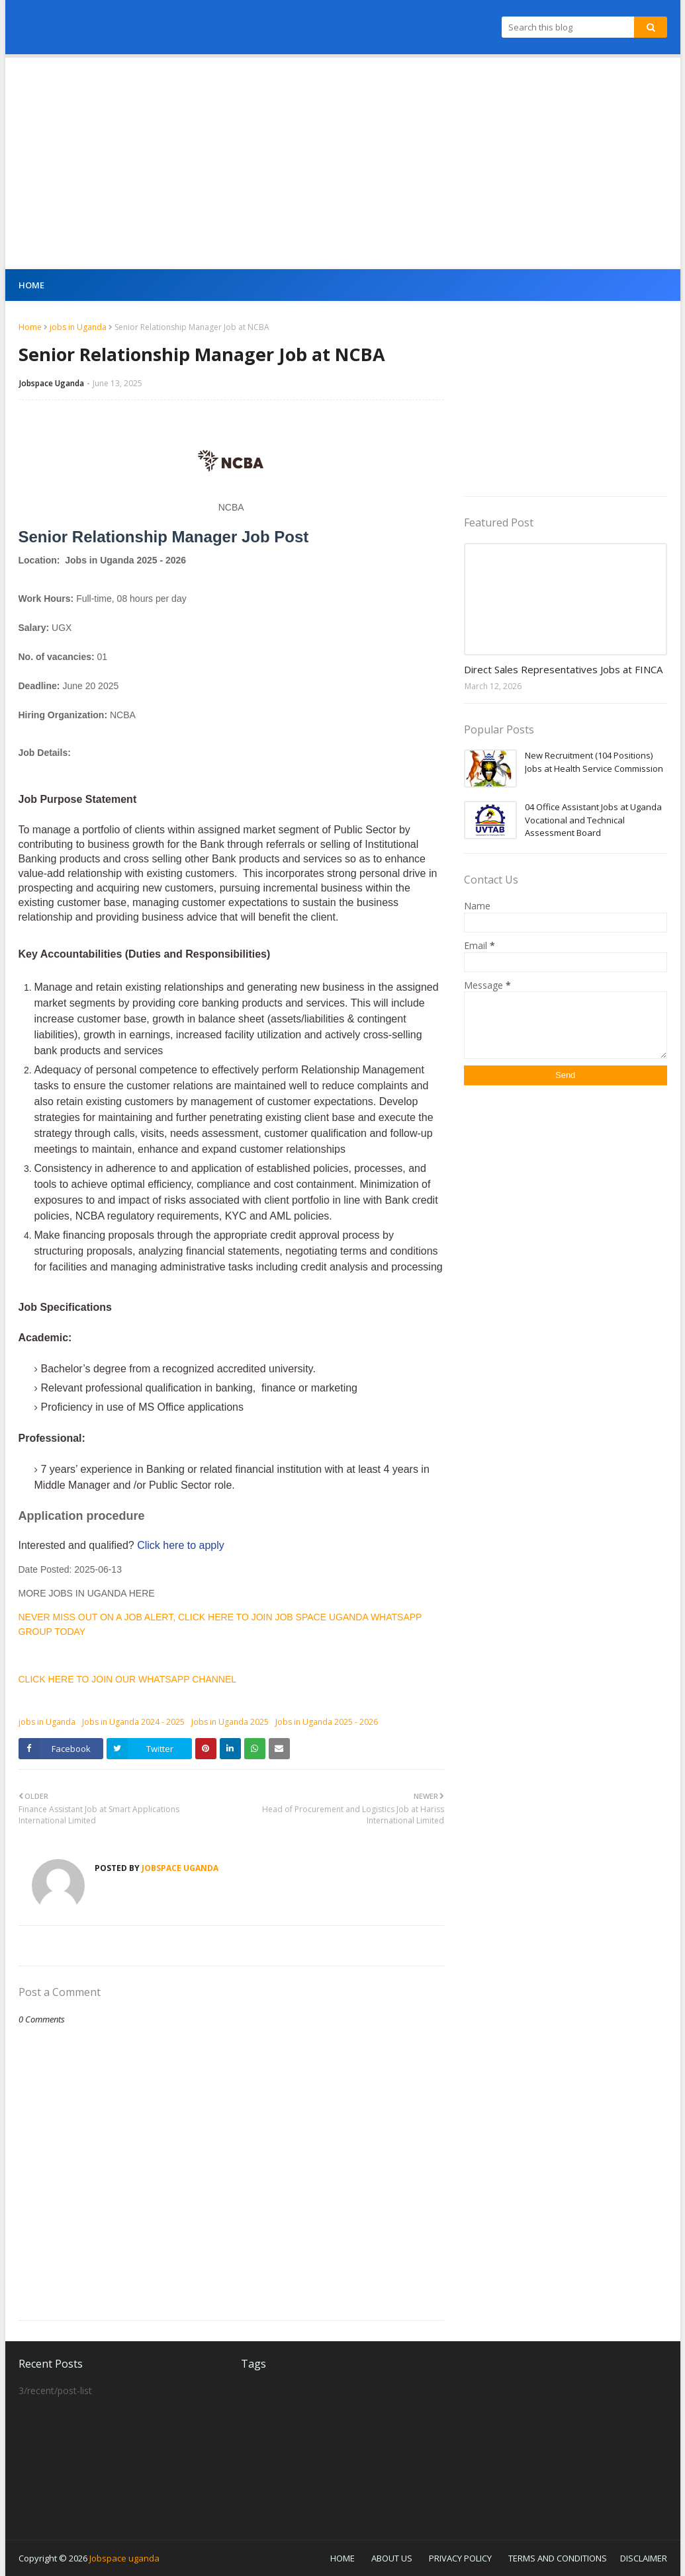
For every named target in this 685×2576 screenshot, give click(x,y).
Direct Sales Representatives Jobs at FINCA (563, 669)
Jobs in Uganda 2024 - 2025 (133, 1721)
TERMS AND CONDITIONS (557, 2558)
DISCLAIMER (643, 2558)
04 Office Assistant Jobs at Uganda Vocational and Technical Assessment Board (593, 820)
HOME (342, 2558)
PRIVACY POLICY (460, 2558)
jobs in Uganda (78, 327)
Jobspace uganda (124, 2558)
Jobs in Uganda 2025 (230, 1721)
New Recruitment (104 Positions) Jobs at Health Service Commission (594, 761)
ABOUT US (391, 2558)
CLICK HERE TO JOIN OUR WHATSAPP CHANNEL (128, 1679)
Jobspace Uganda (51, 383)
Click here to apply (180, 1545)
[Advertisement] (342, 163)
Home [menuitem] (32, 285)
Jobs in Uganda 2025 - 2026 (326, 1721)
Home (30, 327)
